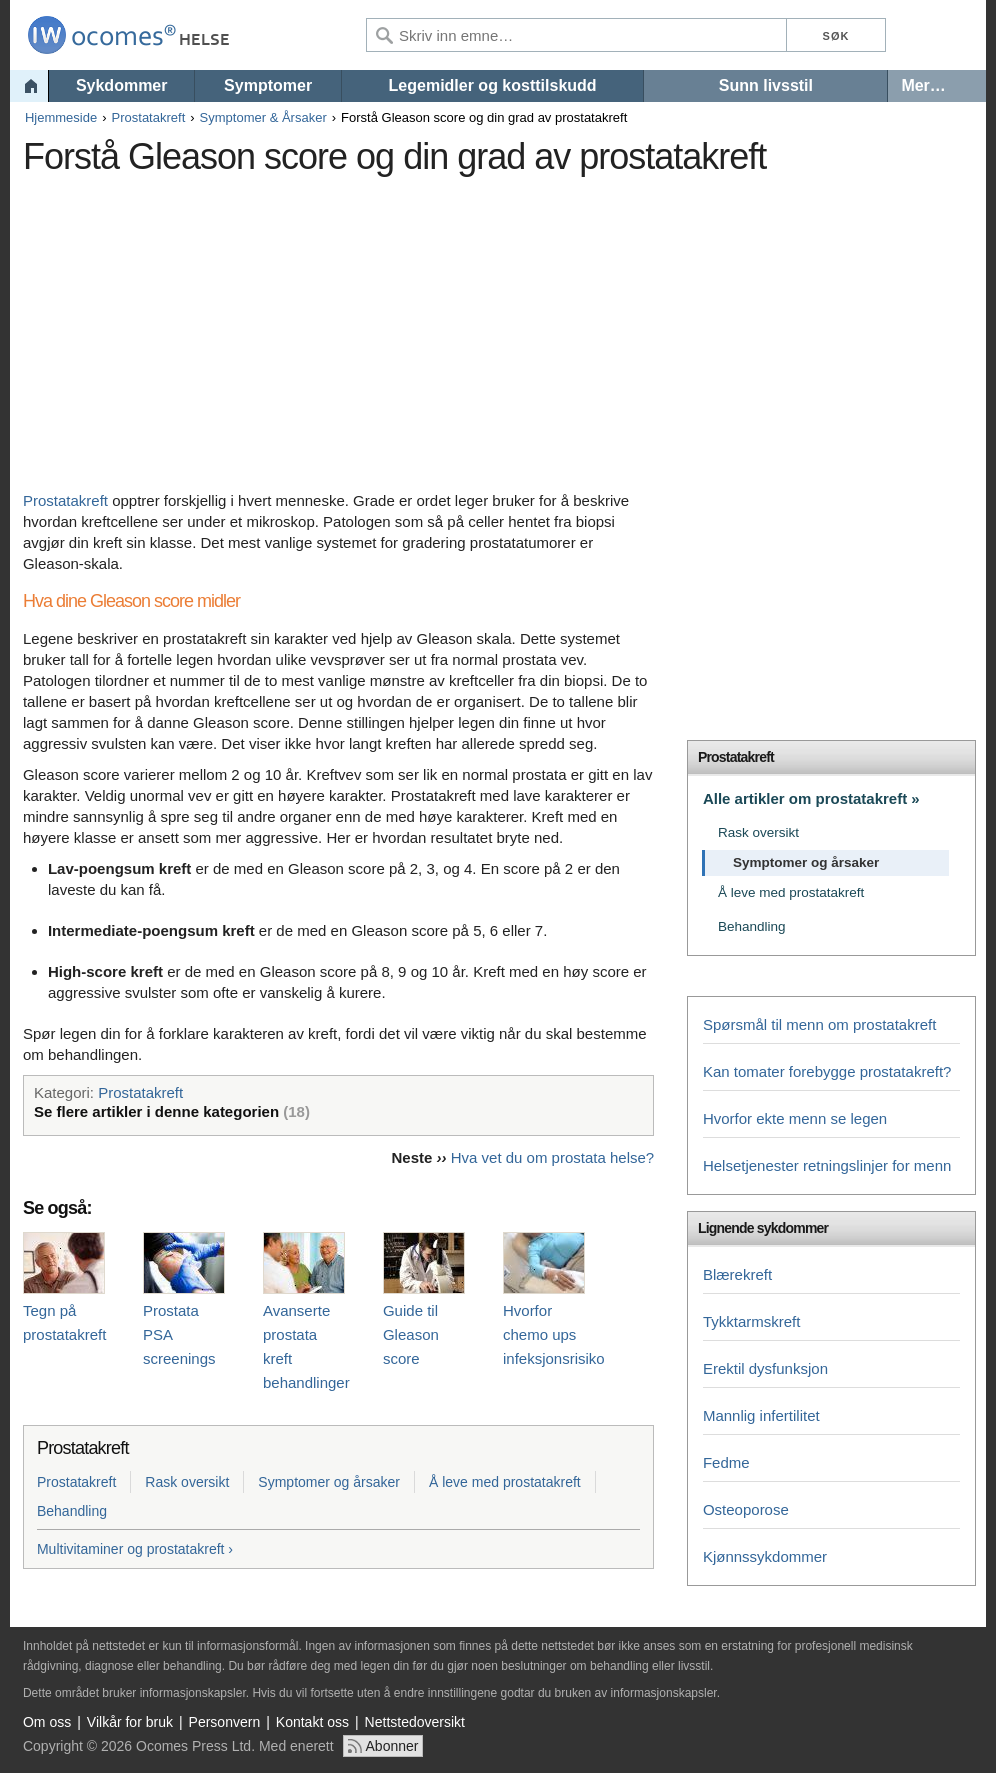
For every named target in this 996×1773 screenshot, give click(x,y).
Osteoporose (746, 1509)
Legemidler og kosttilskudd (493, 85)
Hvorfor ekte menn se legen (795, 1118)
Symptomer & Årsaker (263, 117)
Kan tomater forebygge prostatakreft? (827, 1071)
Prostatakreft (149, 117)
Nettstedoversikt (415, 1722)
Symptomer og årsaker (329, 1482)
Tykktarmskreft (752, 1321)
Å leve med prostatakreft (505, 1482)
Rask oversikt (187, 1482)
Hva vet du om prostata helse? (552, 1157)
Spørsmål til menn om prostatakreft (819, 1024)
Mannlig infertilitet (761, 1415)
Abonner (392, 1746)
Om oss (47, 1722)
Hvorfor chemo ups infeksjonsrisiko (554, 1334)
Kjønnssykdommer (765, 1556)
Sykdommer (122, 85)
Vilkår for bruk (130, 1722)
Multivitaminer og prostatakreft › (135, 1549)
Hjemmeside (61, 117)
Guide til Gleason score (411, 1334)
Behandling (72, 1511)
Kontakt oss (312, 1722)
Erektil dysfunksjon (765, 1368)
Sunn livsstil (766, 85)
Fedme (726, 1462)
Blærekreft (737, 1274)
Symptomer (268, 85)
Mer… (923, 85)
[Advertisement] (388, 325)
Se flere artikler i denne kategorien (172, 1112)
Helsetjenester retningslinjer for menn (827, 1165)
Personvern (225, 1722)
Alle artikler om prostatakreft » (811, 798)
